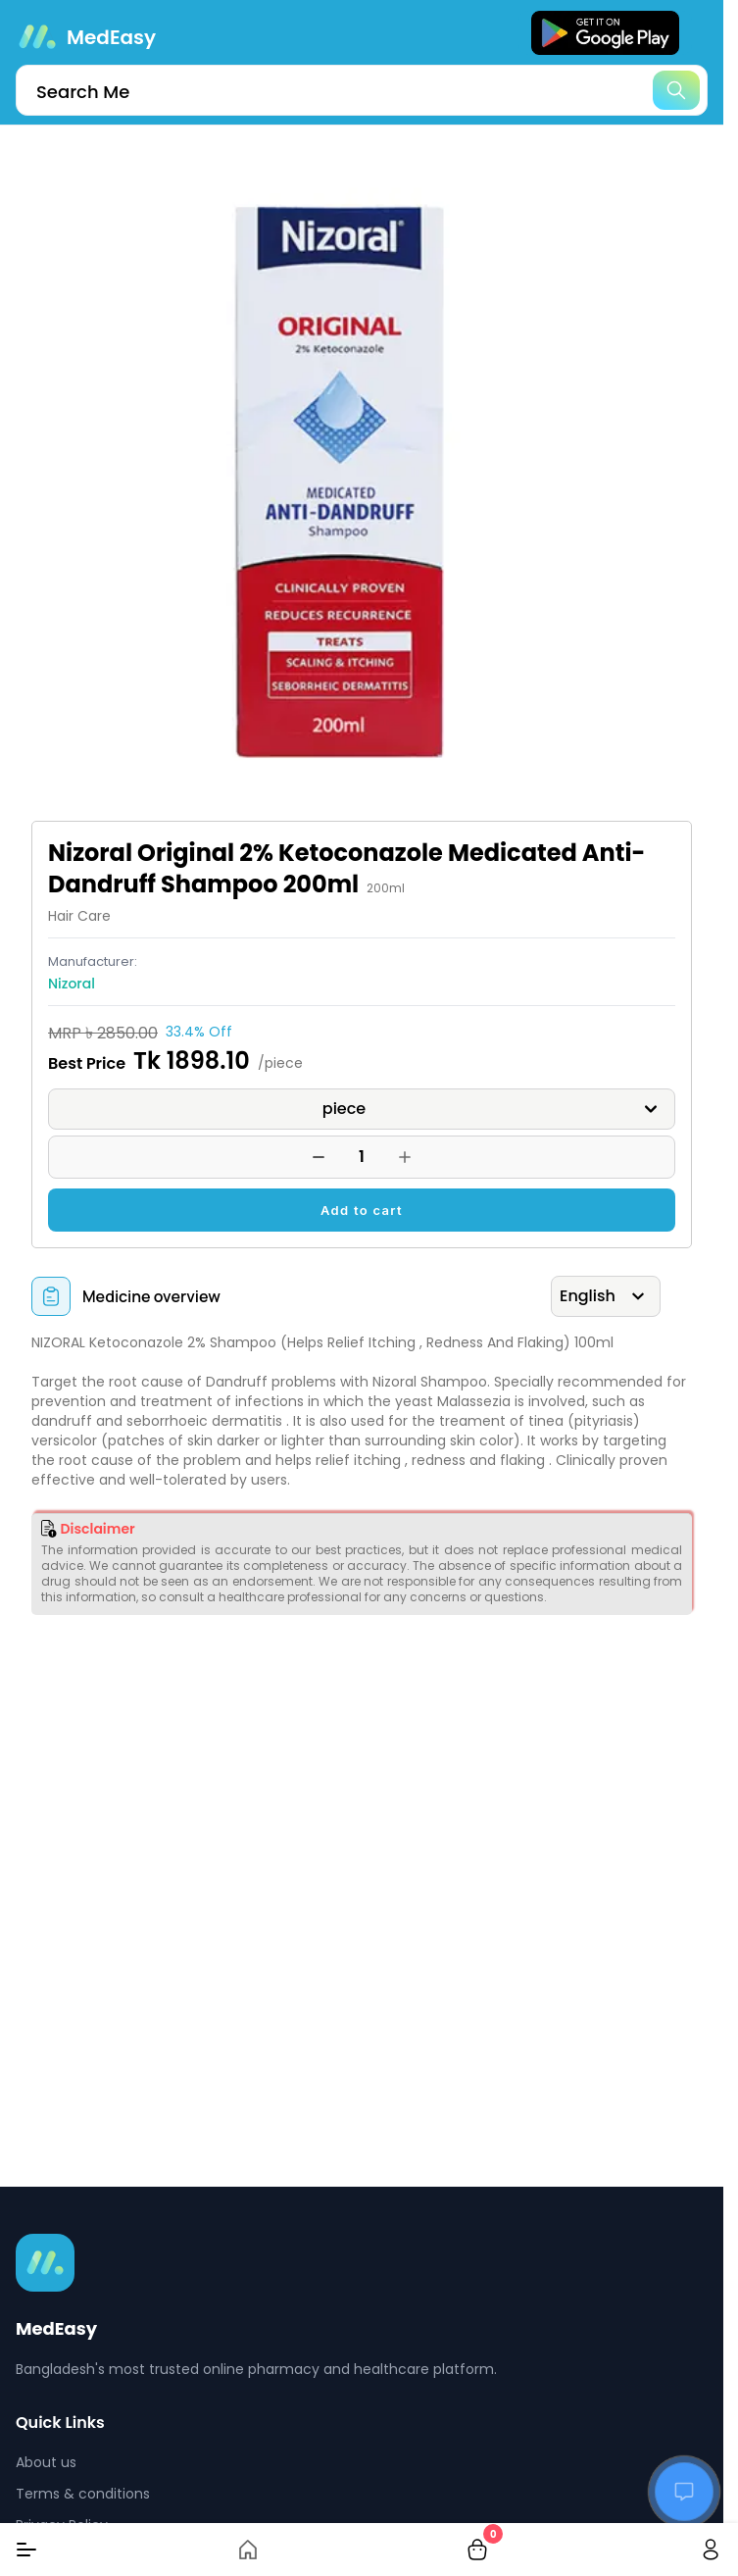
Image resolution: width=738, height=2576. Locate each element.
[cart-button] (477, 2549)
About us (46, 2462)
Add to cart (361, 1210)
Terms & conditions (83, 2493)
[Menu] (26, 2549)
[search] (362, 90)
